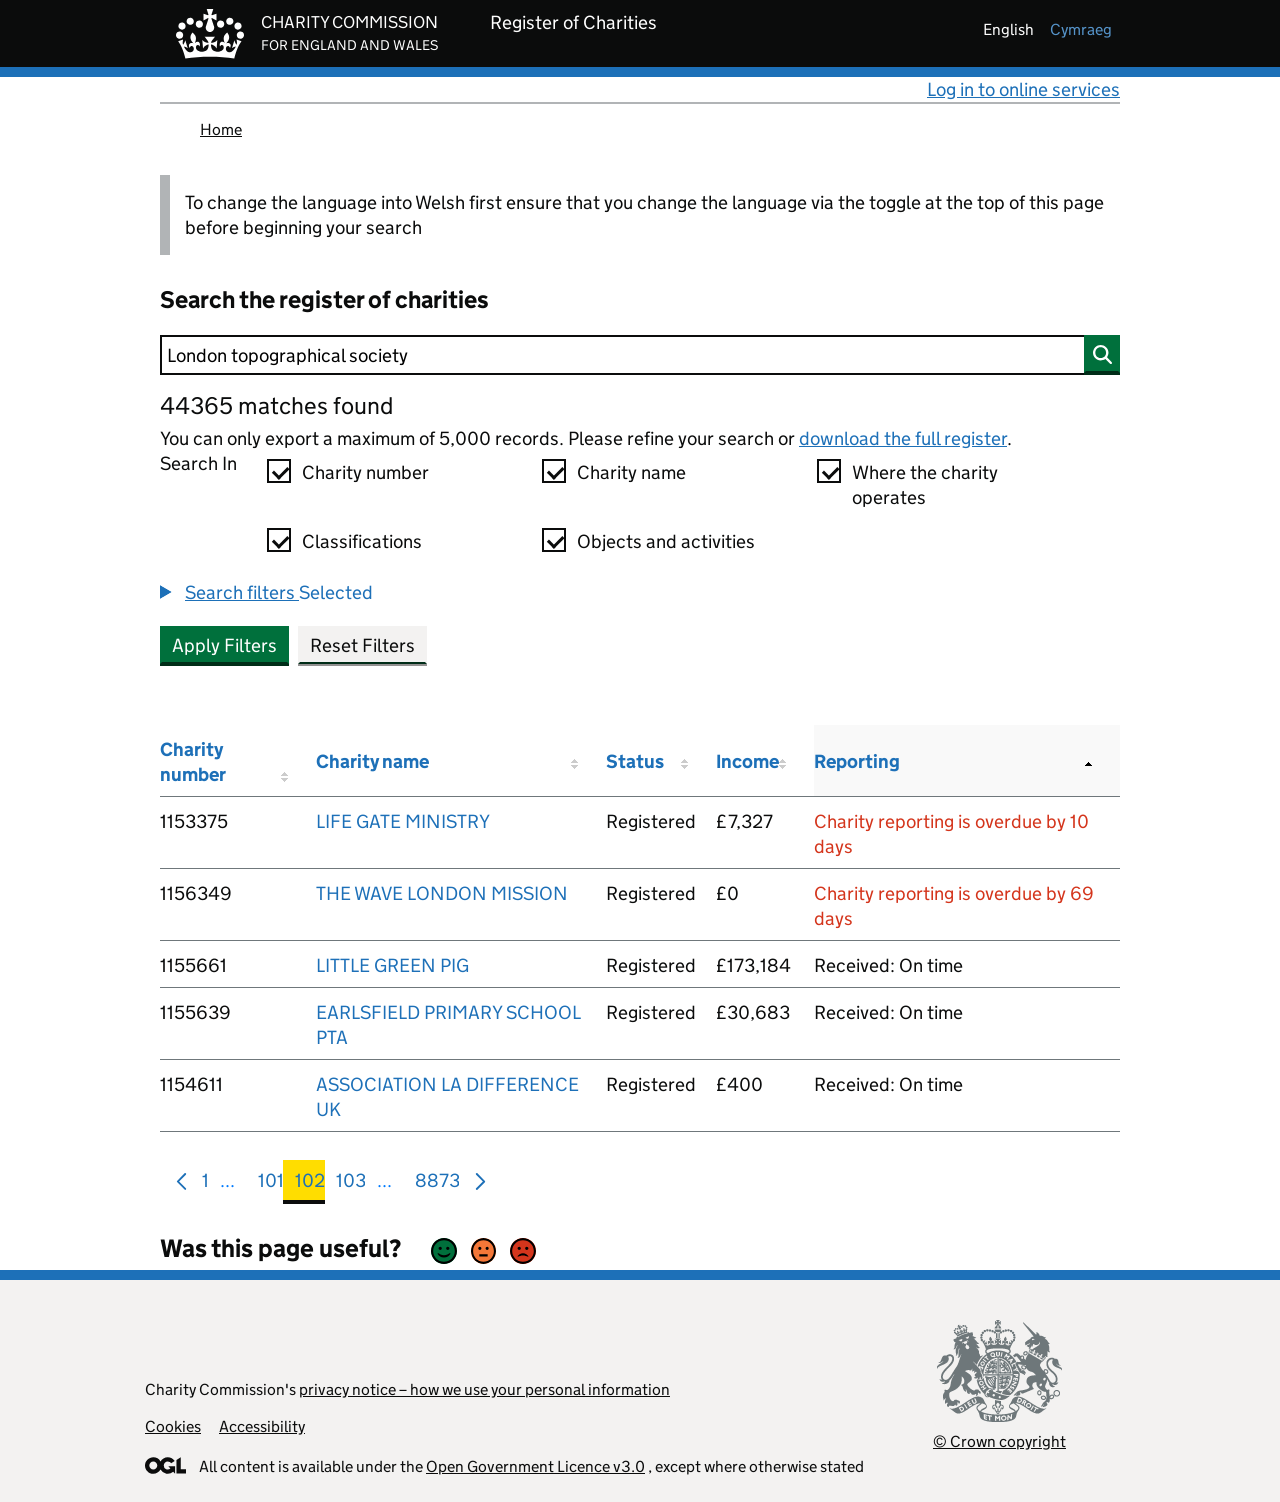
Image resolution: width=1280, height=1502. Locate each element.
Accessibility (262, 1426)
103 (351, 1184)
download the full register (903, 438)
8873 (437, 1184)
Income (747, 761)
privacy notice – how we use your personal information (484, 1389)
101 (271, 1184)
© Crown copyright (999, 1441)
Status (635, 761)
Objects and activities (666, 541)
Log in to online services (1023, 89)
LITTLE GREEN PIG (392, 965)
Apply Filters (224, 645)
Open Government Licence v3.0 (535, 1466)
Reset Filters (362, 645)
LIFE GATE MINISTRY (403, 821)
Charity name (631, 472)
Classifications (362, 541)
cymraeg (1081, 29)
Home (221, 129)
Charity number (365, 472)
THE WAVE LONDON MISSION (442, 893)
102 (310, 1184)
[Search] (640, 355)
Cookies (173, 1426)
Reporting (857, 761)
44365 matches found (276, 405)
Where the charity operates (925, 485)
